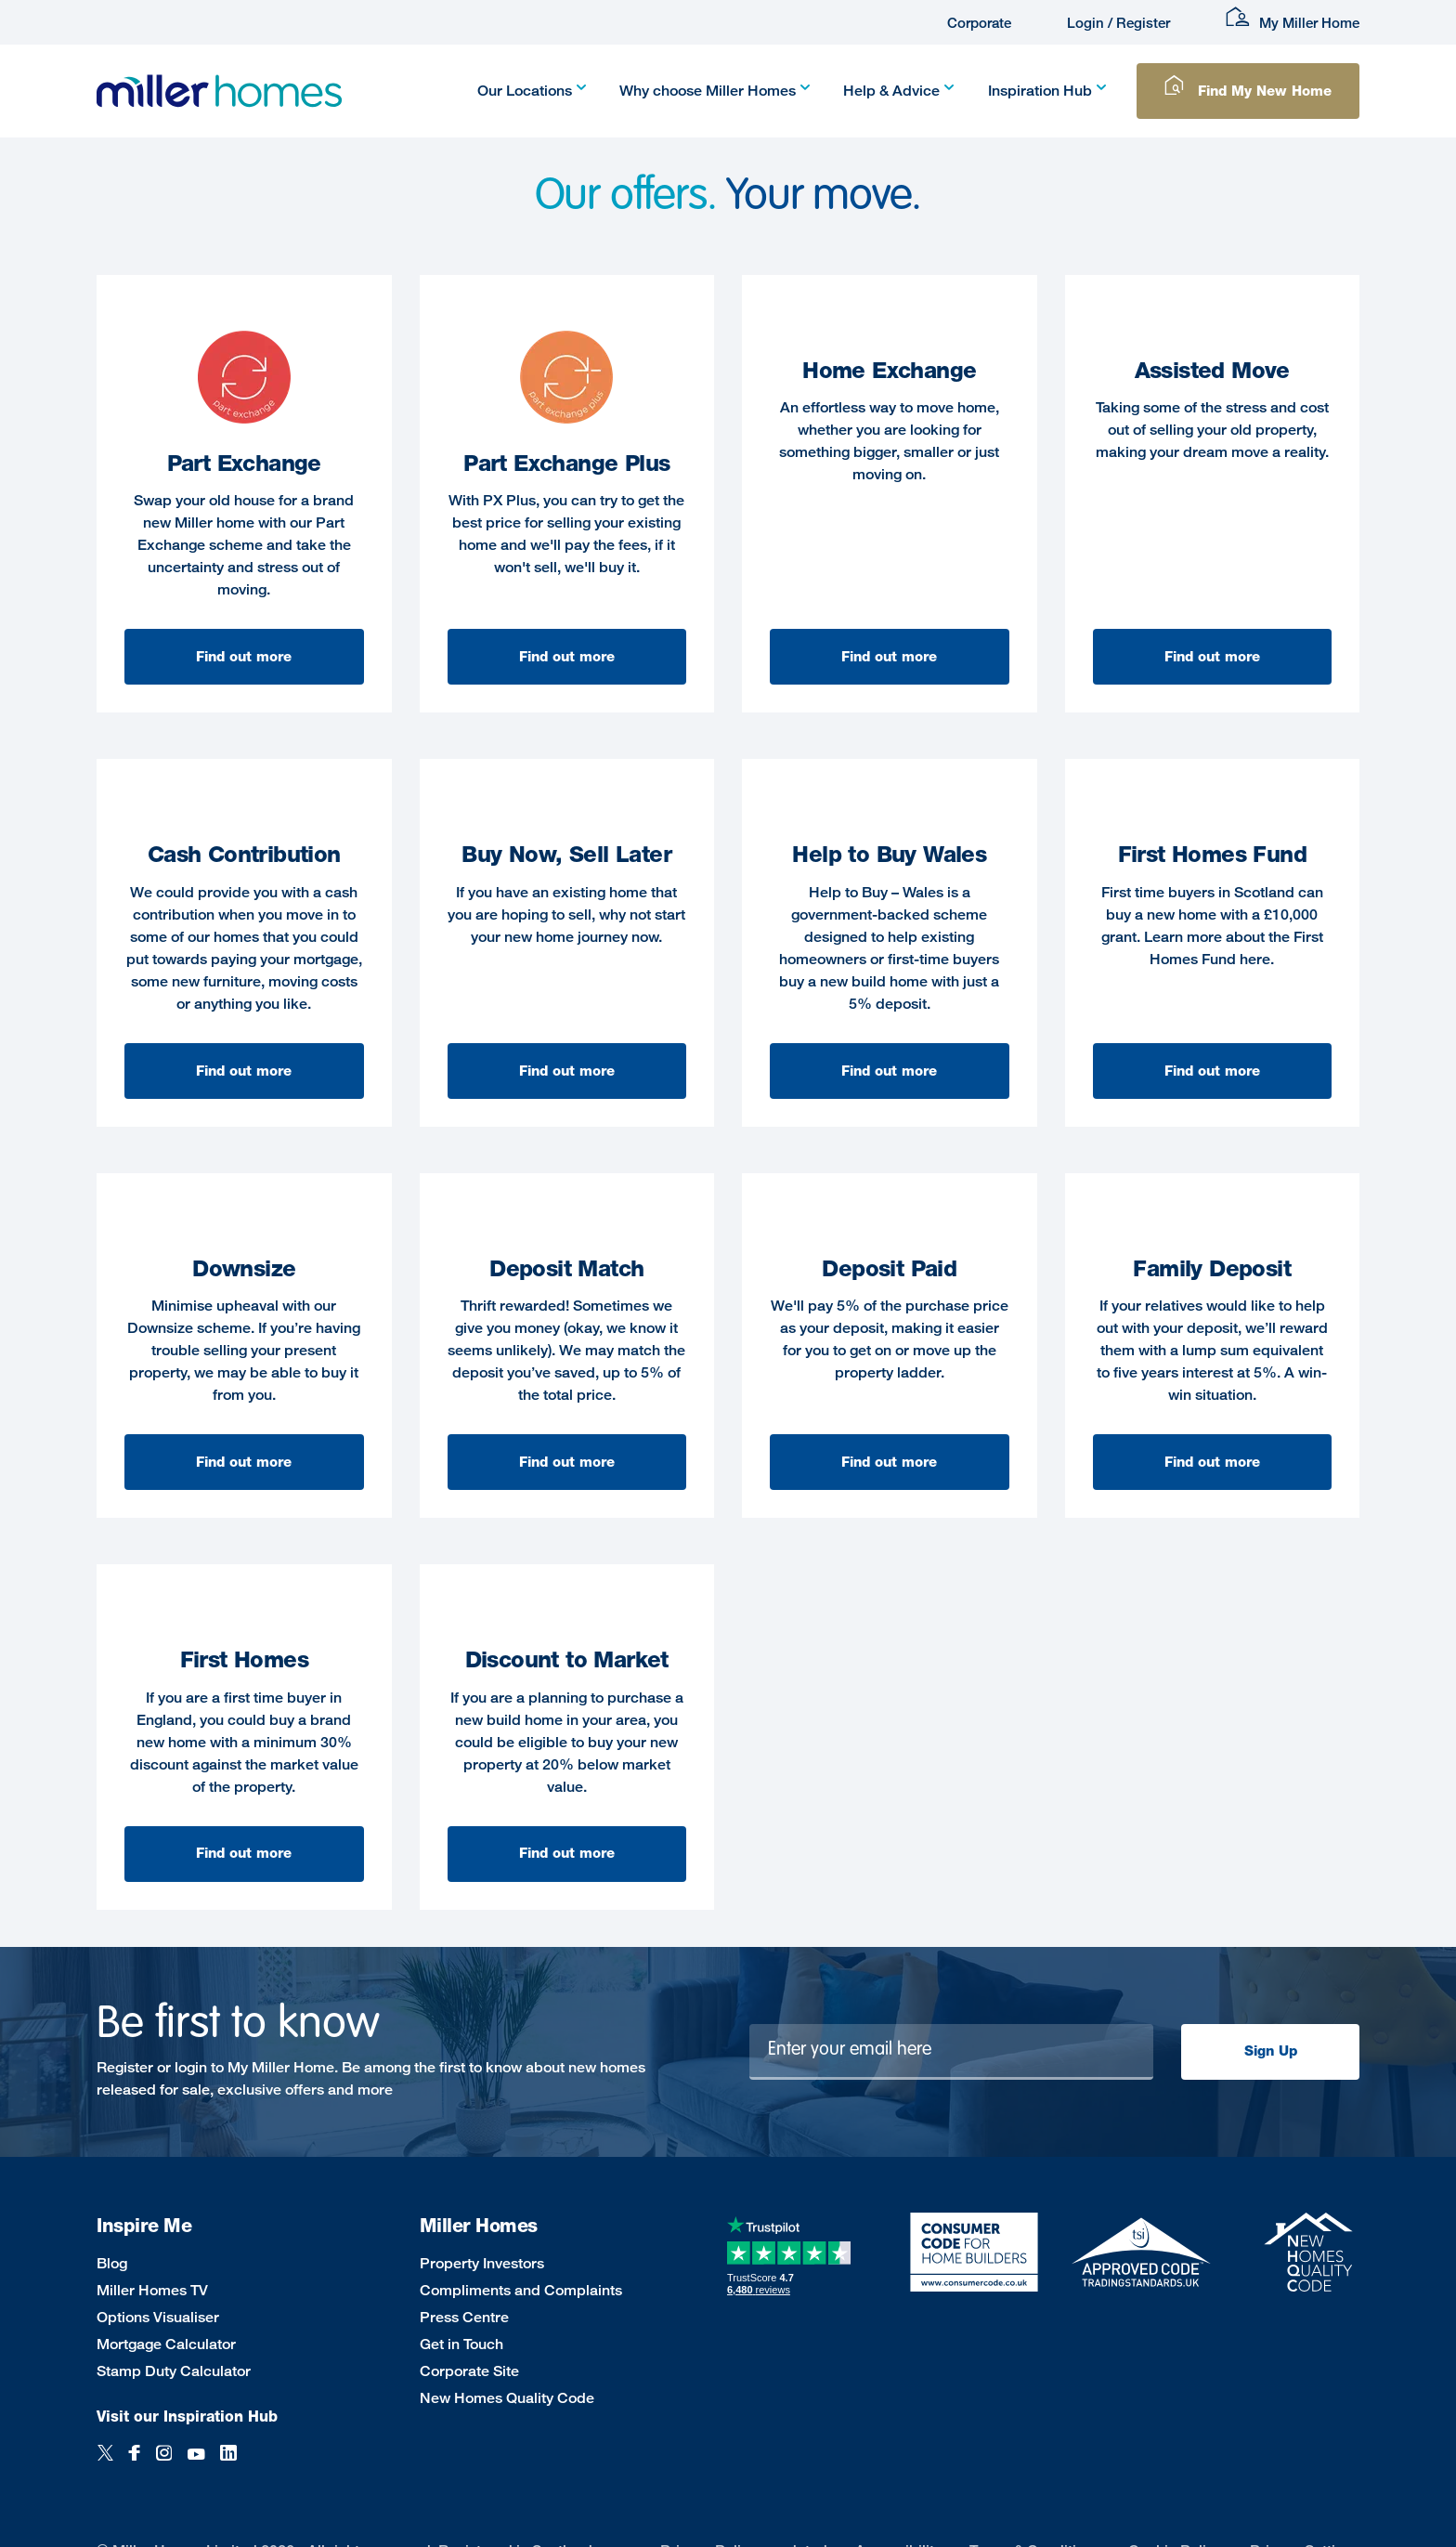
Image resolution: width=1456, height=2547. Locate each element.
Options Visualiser (158, 2317)
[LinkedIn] (228, 2463)
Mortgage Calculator (166, 2344)
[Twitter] (105, 2463)
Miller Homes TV (152, 2290)
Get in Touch (461, 2344)
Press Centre (464, 2317)
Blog (112, 2263)
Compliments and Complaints (521, 2290)
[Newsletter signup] (951, 2052)
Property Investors (482, 2263)
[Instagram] (164, 2463)
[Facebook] (134, 2463)
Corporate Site (469, 2371)
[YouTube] (196, 2463)
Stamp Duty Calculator (174, 2371)
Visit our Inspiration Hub (187, 2416)
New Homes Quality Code (507, 2398)
